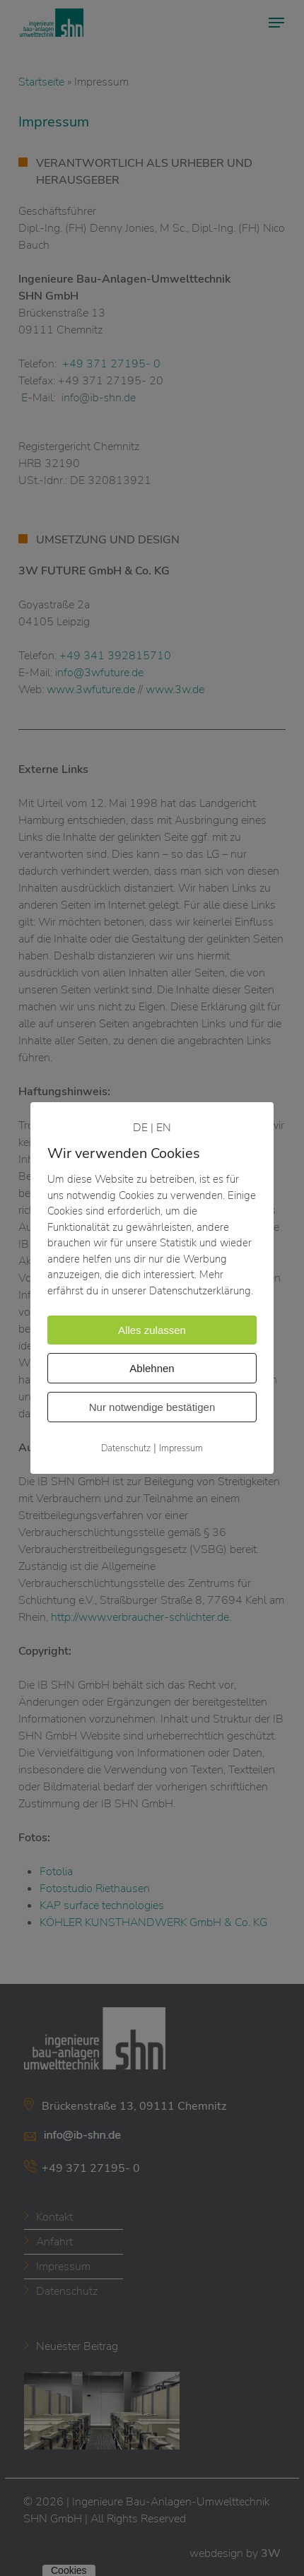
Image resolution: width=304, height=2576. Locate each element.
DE (140, 1127)
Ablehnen (151, 1368)
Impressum (181, 1448)
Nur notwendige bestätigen (152, 1407)
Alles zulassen (152, 1330)
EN (163, 1127)
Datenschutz (126, 1448)
